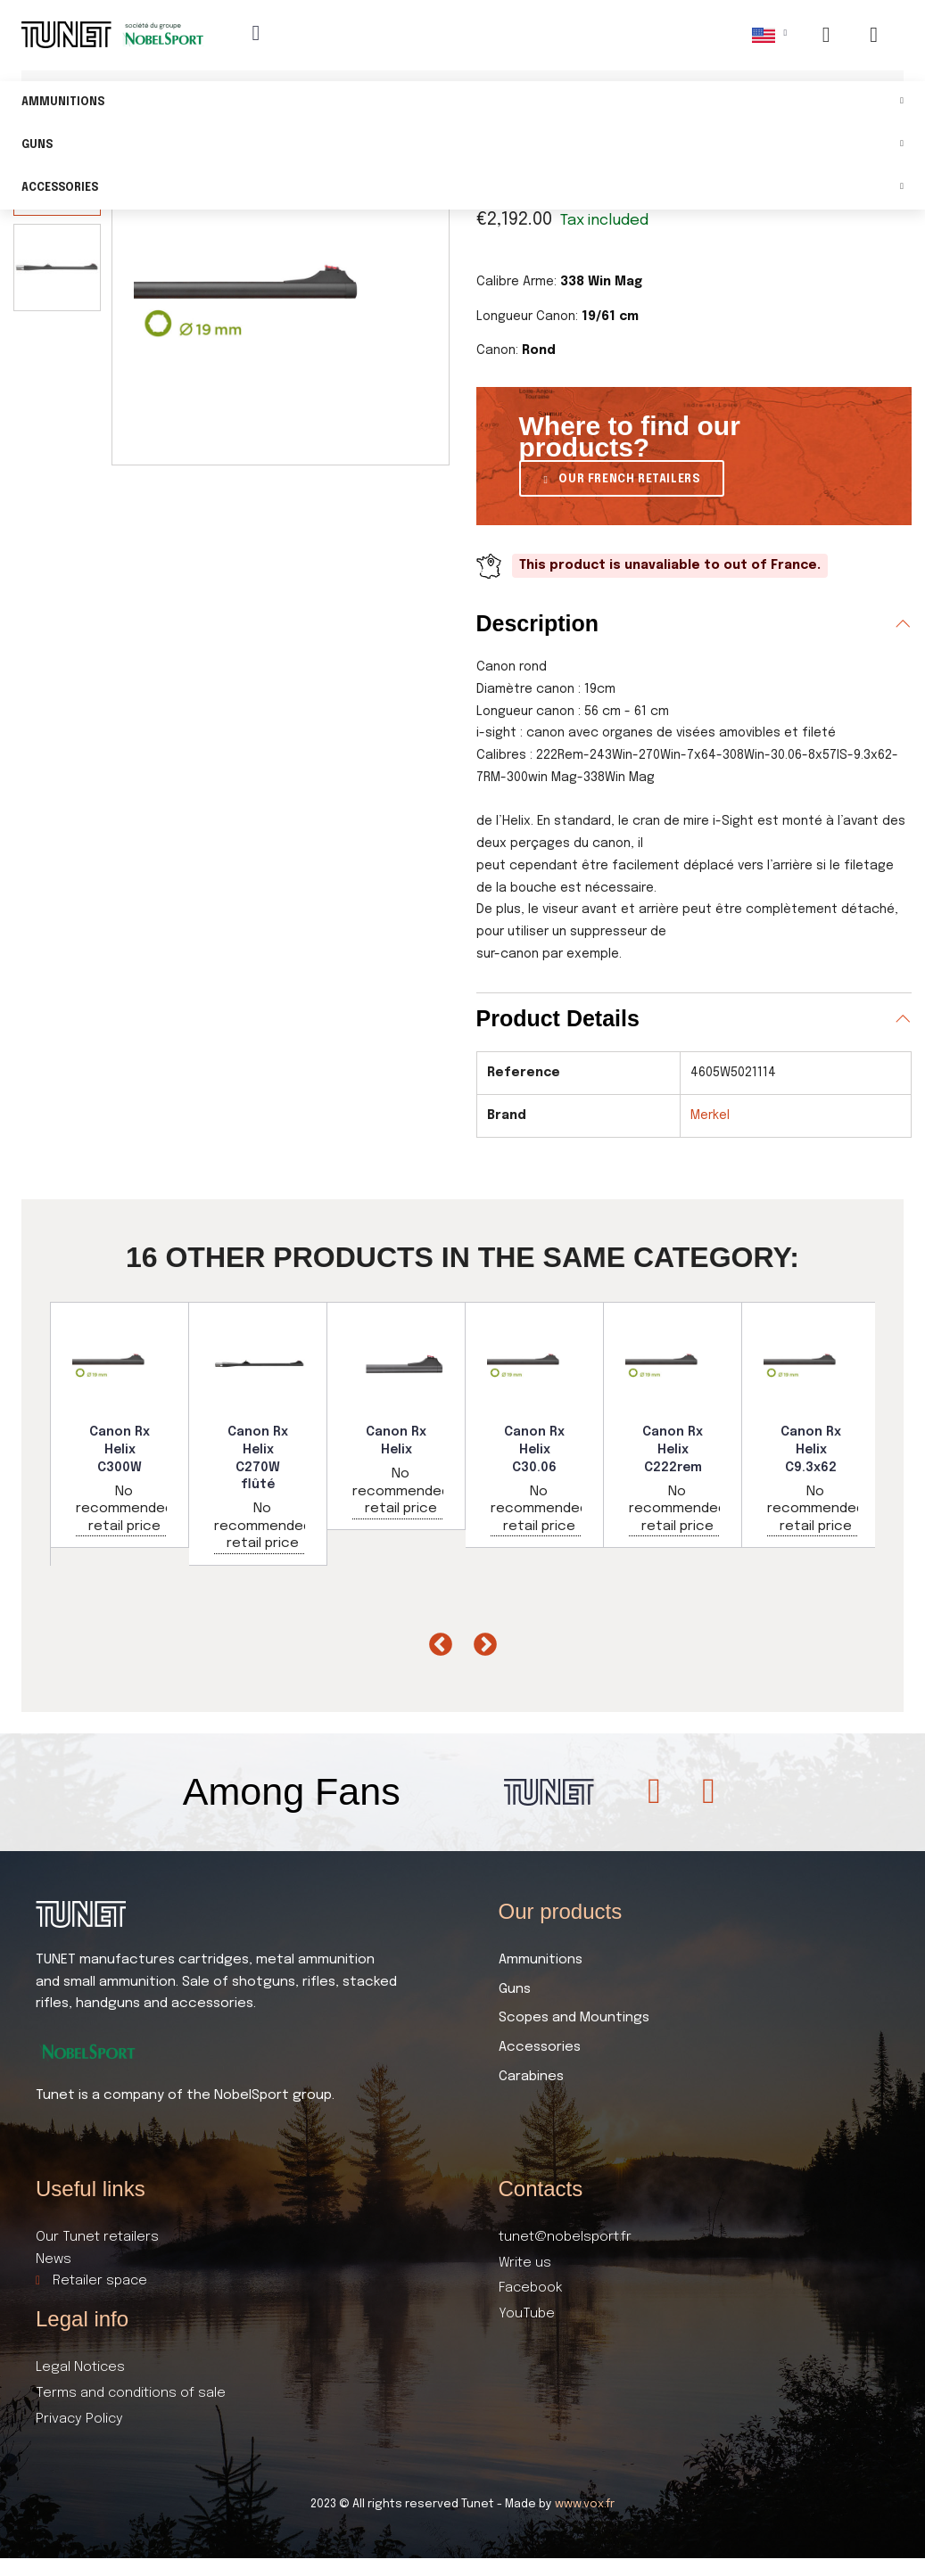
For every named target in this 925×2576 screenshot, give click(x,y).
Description (537, 623)
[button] (622, 478)
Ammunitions (462, 103)
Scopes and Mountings (574, 2018)
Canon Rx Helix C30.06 (534, 1449)
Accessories (462, 188)
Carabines (531, 2077)
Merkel (710, 1115)
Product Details (558, 1018)
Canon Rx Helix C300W (119, 1449)
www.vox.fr (585, 2504)
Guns (462, 146)
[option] (120, 1425)
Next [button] (481, 1641)
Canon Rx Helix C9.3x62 (810, 1449)
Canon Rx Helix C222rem (672, 1449)
